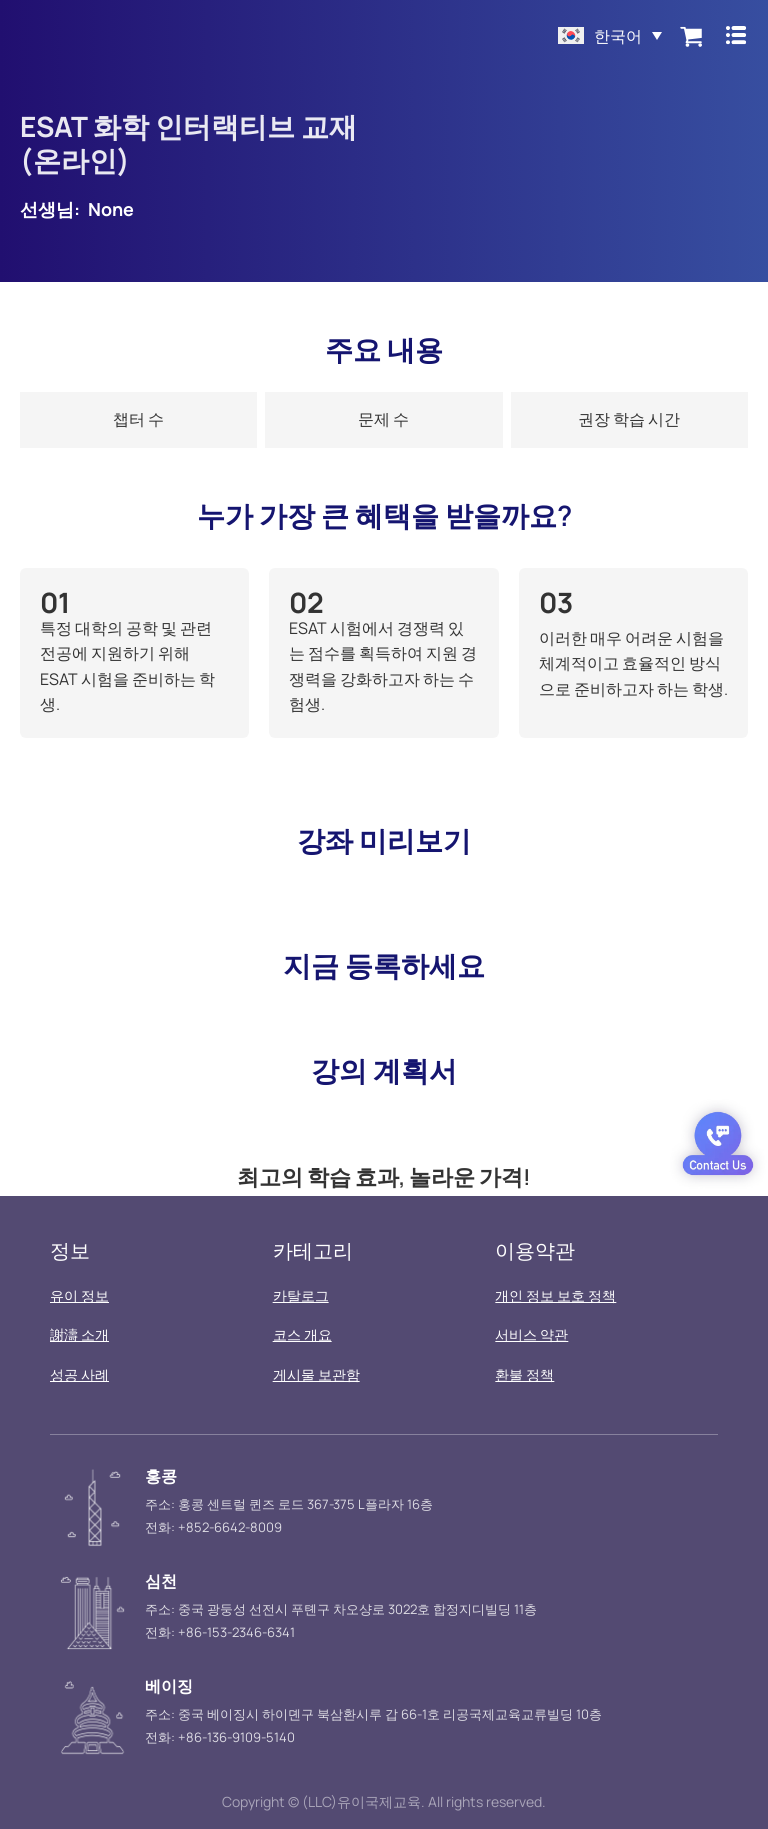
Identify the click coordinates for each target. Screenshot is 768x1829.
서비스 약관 (531, 1334)
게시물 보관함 (316, 1374)
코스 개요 (302, 1334)
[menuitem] (606, 35)
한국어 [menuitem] (614, 36)
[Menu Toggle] (733, 35)
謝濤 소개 (79, 1334)
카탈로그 (301, 1295)
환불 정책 (524, 1374)
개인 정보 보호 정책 (555, 1295)
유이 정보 (79, 1295)
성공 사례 (79, 1374)
